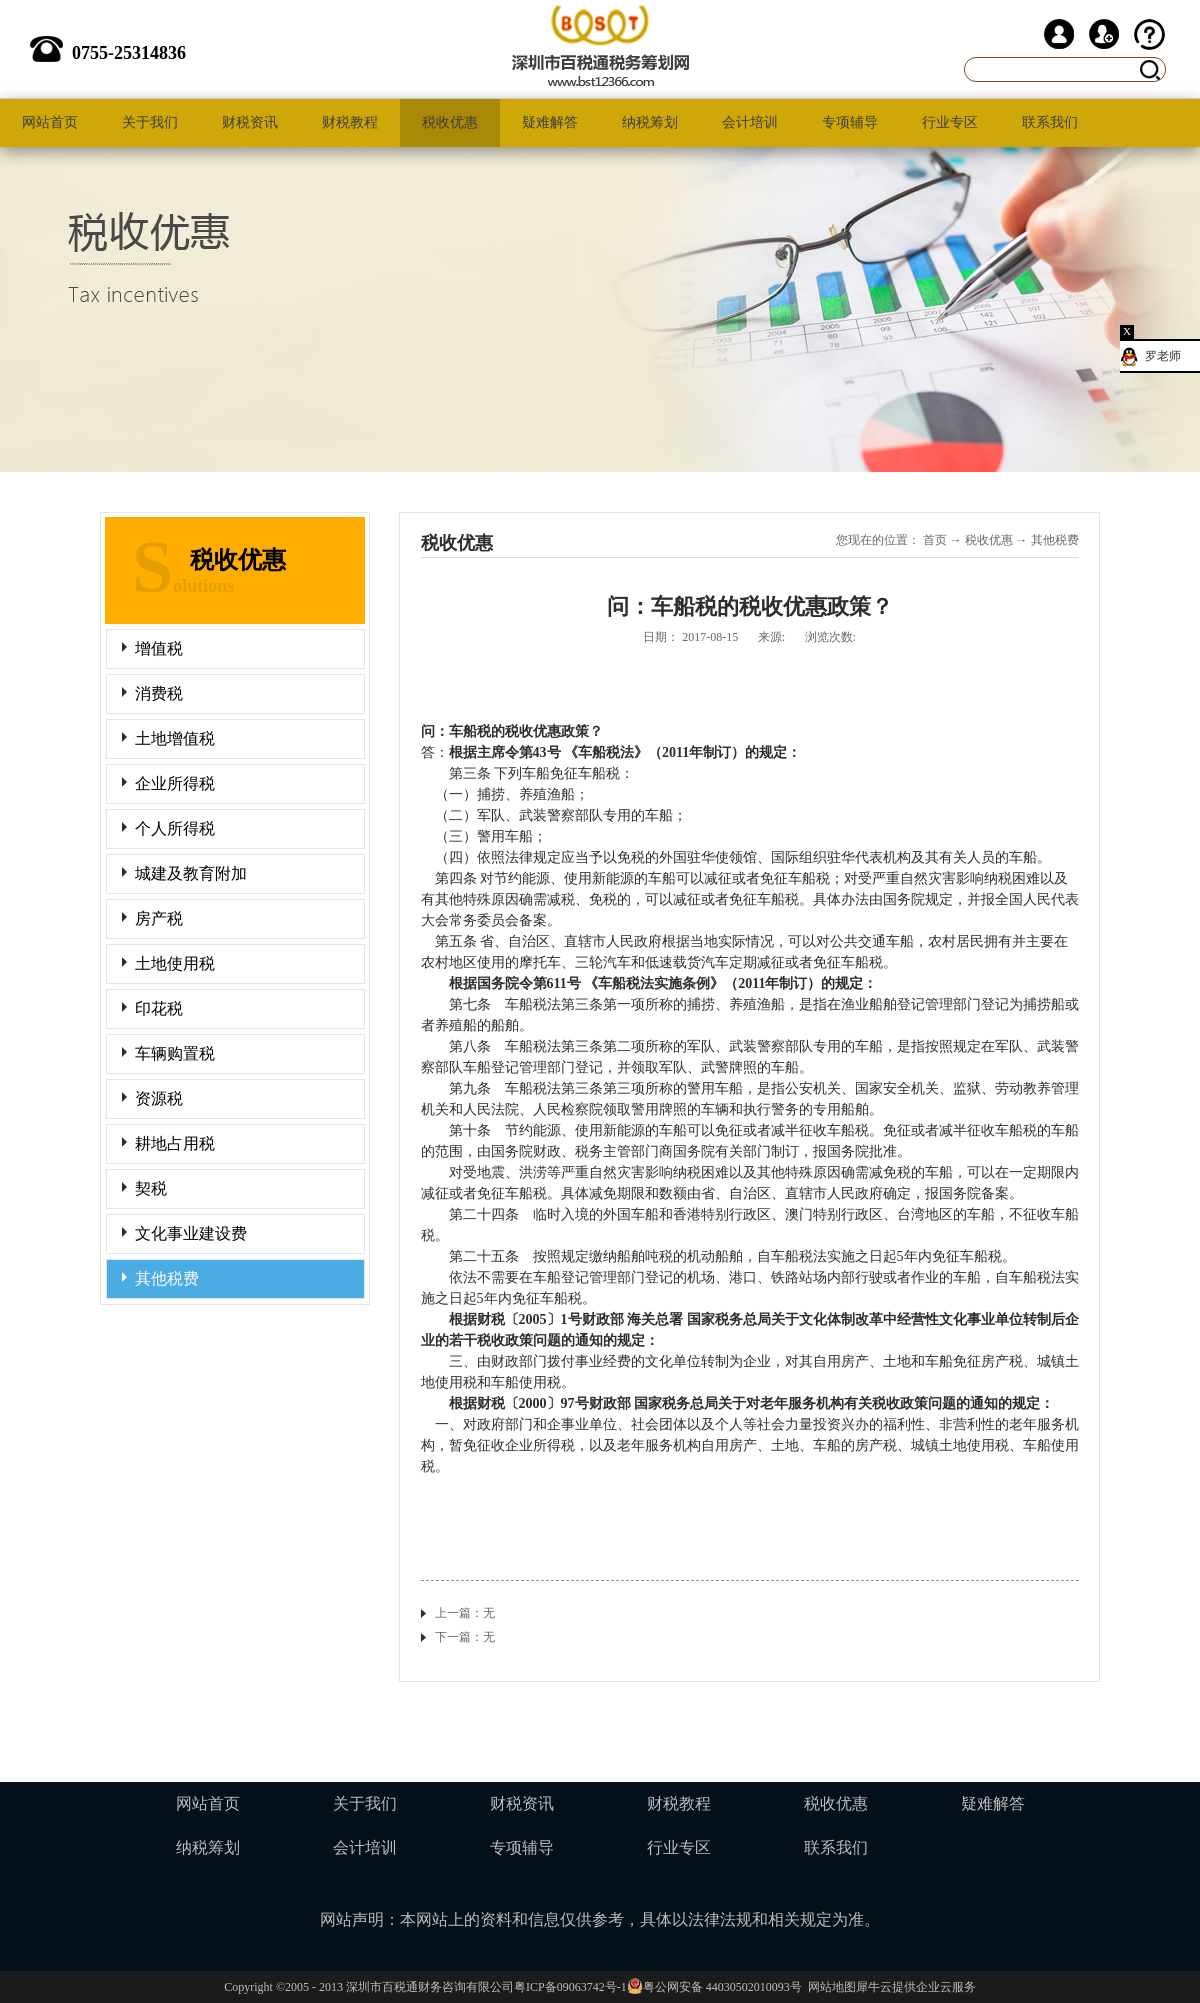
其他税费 (1055, 540)
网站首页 (50, 122)
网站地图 (829, 1987)
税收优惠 (989, 540)
